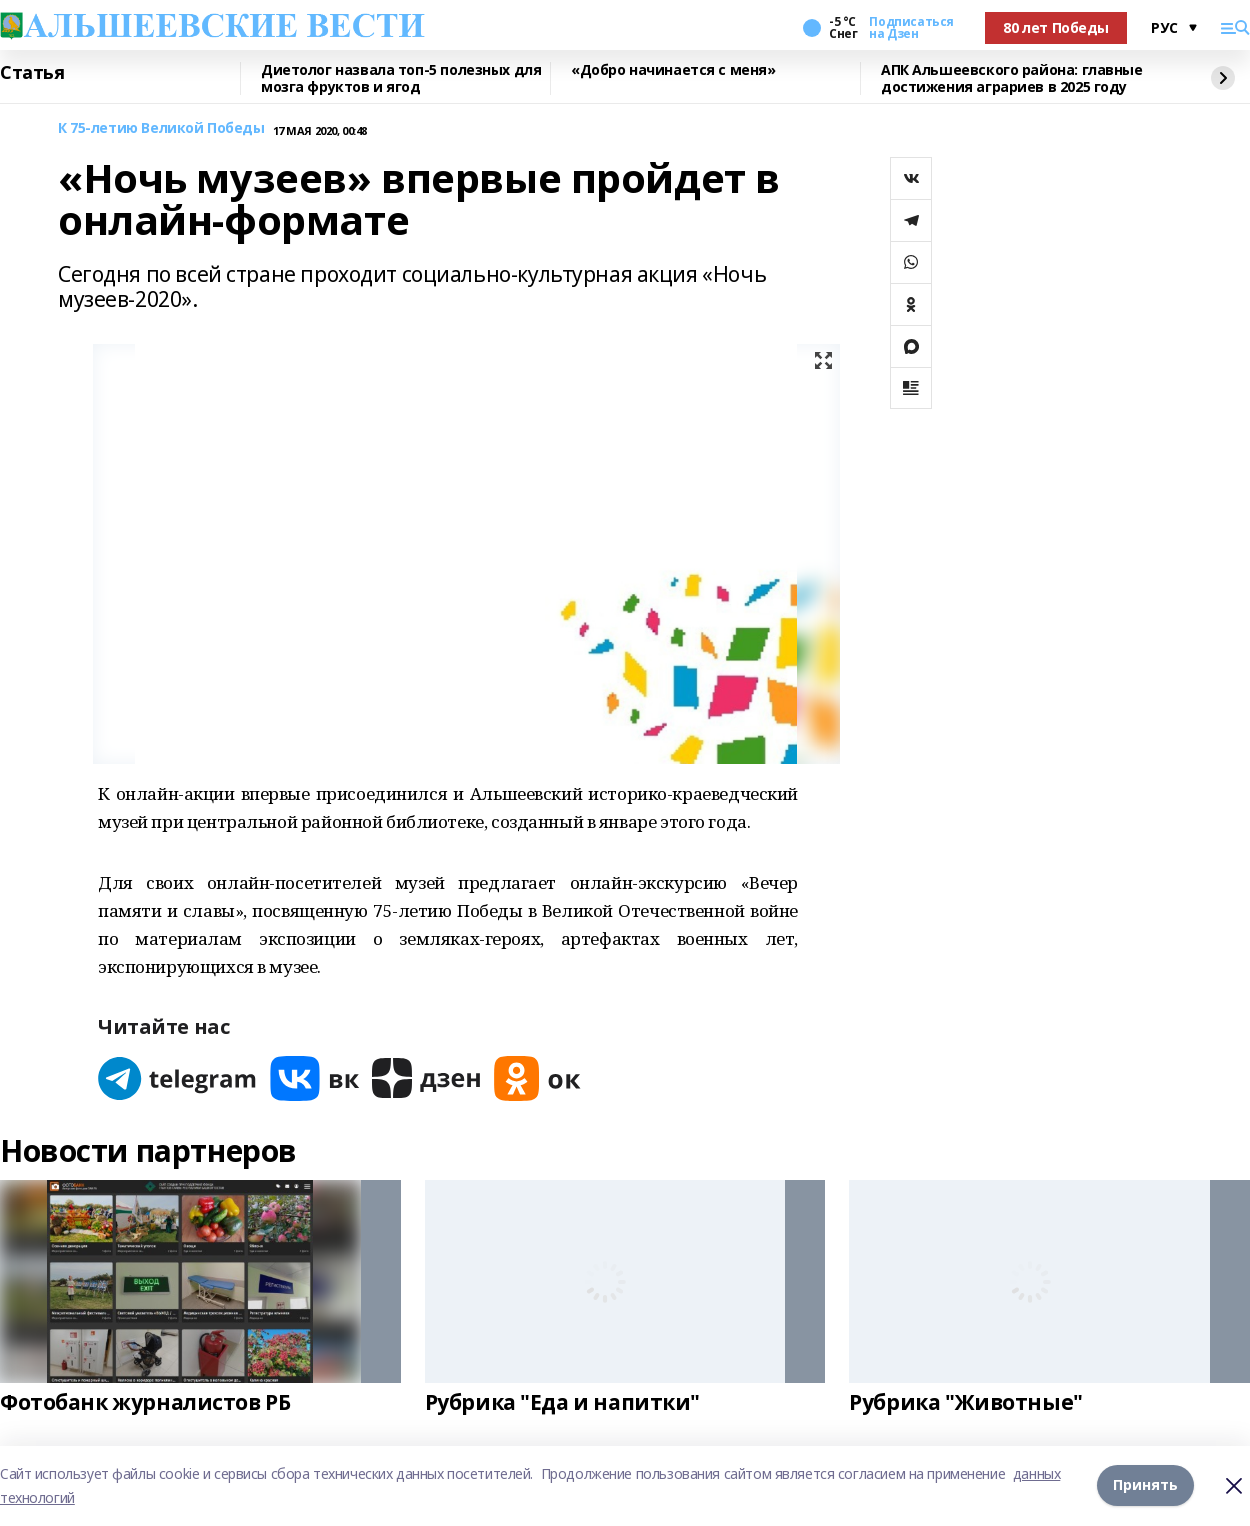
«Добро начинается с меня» (673, 70)
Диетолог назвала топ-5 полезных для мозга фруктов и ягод (401, 78)
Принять (1145, 1485)
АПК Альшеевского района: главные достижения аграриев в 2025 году (1012, 78)
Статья (32, 73)
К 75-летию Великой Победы (161, 128)
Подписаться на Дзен (911, 28)
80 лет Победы (1056, 27)
